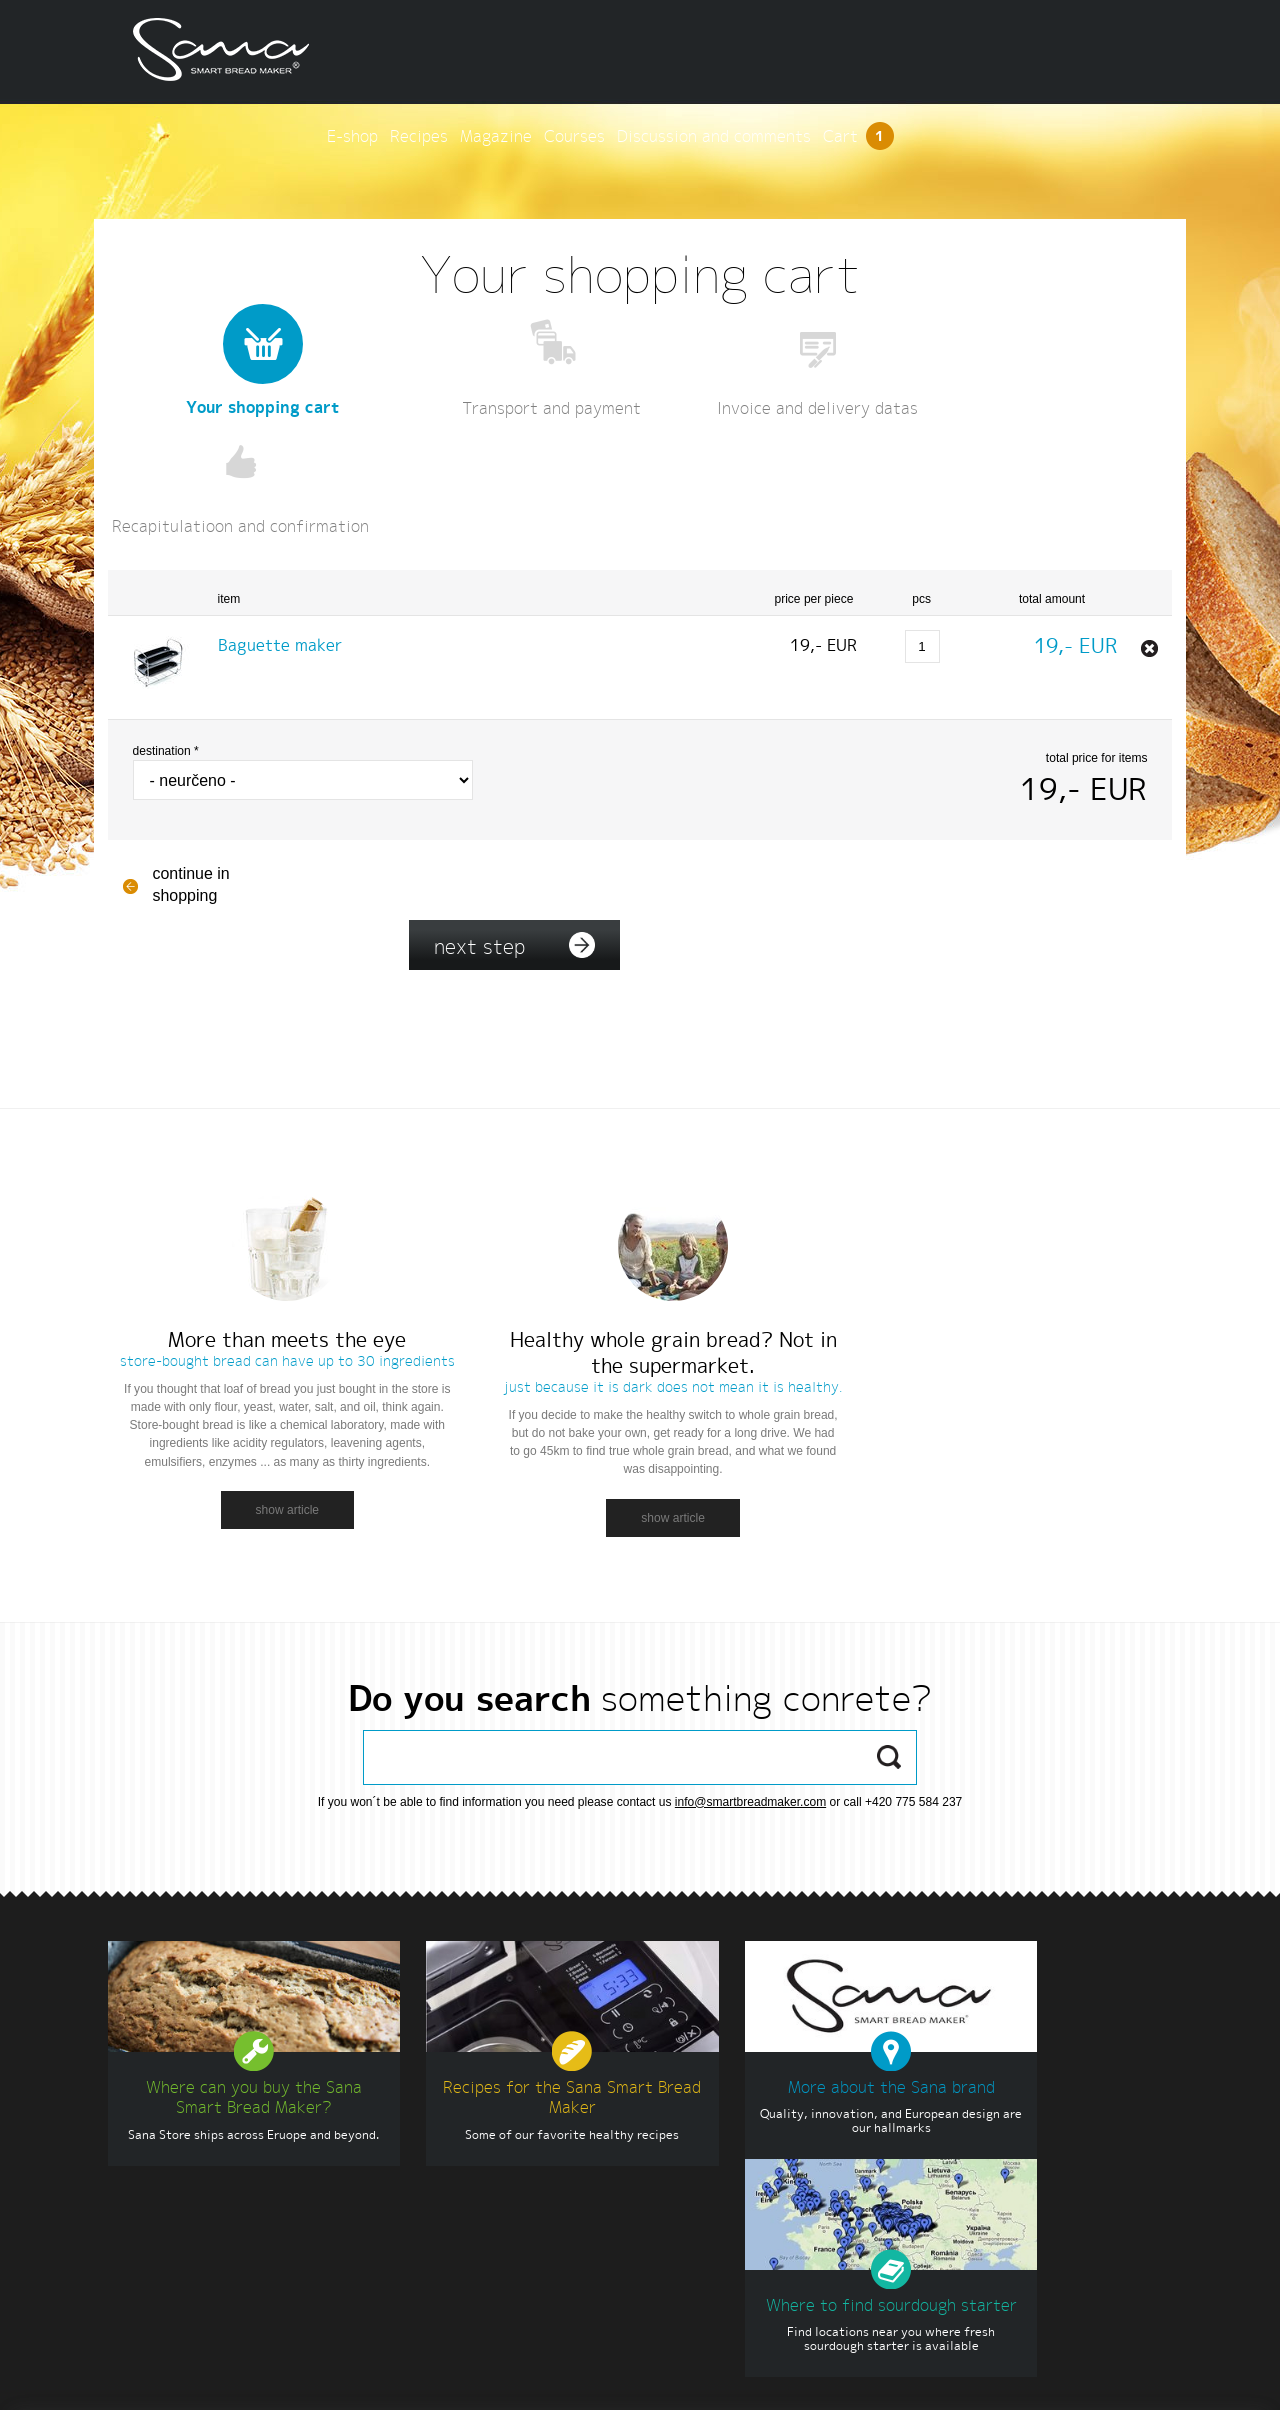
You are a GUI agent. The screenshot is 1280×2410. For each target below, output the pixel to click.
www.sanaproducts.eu (712, 2145)
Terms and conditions (327, 2377)
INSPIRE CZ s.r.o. (1153, 2376)
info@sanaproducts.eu (210, 2235)
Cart (1125, 51)
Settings (425, 2377)
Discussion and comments (981, 51)
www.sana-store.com (709, 2127)
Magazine (763, 51)
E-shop (619, 51)
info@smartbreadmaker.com (750, 1656)
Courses (841, 51)
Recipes (686, 51)
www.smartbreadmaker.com (1047, 2377)
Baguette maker (285, 528)
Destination (171, 634)
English (145, 2377)
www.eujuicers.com (704, 2163)
